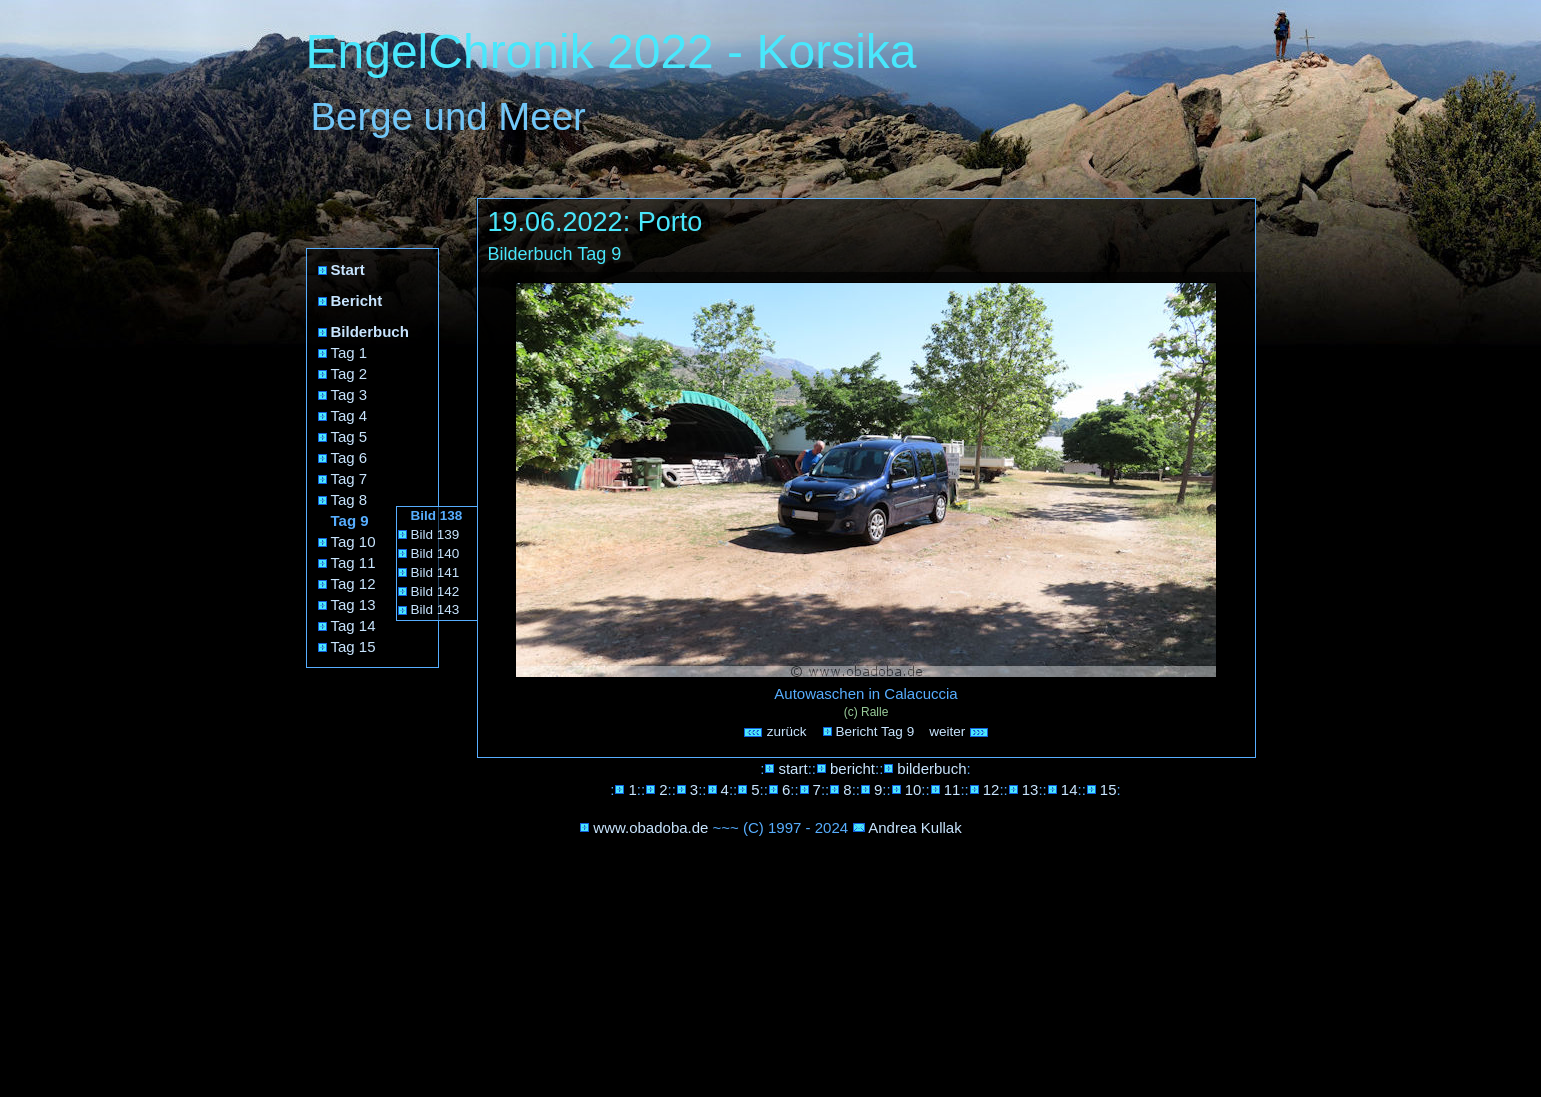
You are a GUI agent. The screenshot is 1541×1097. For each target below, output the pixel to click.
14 (1069, 789)
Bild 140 (435, 553)
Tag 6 (349, 457)
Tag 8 (349, 499)
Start (348, 269)
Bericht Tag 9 (875, 731)
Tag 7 (349, 478)
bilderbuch (931, 768)
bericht (852, 768)
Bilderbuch (370, 331)
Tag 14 (353, 625)
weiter (959, 731)
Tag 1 (349, 352)
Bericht (357, 300)
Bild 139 (435, 534)
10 (913, 789)
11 (952, 789)
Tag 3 (349, 394)
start (792, 768)
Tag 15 (353, 646)
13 (1030, 789)
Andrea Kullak (914, 827)
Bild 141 (435, 572)
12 (991, 789)
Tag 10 (353, 541)
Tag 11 (353, 562)
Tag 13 (353, 604)
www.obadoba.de (650, 827)
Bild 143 (435, 609)
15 (1108, 789)
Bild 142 (435, 591)
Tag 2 (349, 373)
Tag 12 (353, 583)
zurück (775, 731)
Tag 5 (349, 436)
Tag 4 (349, 415)
